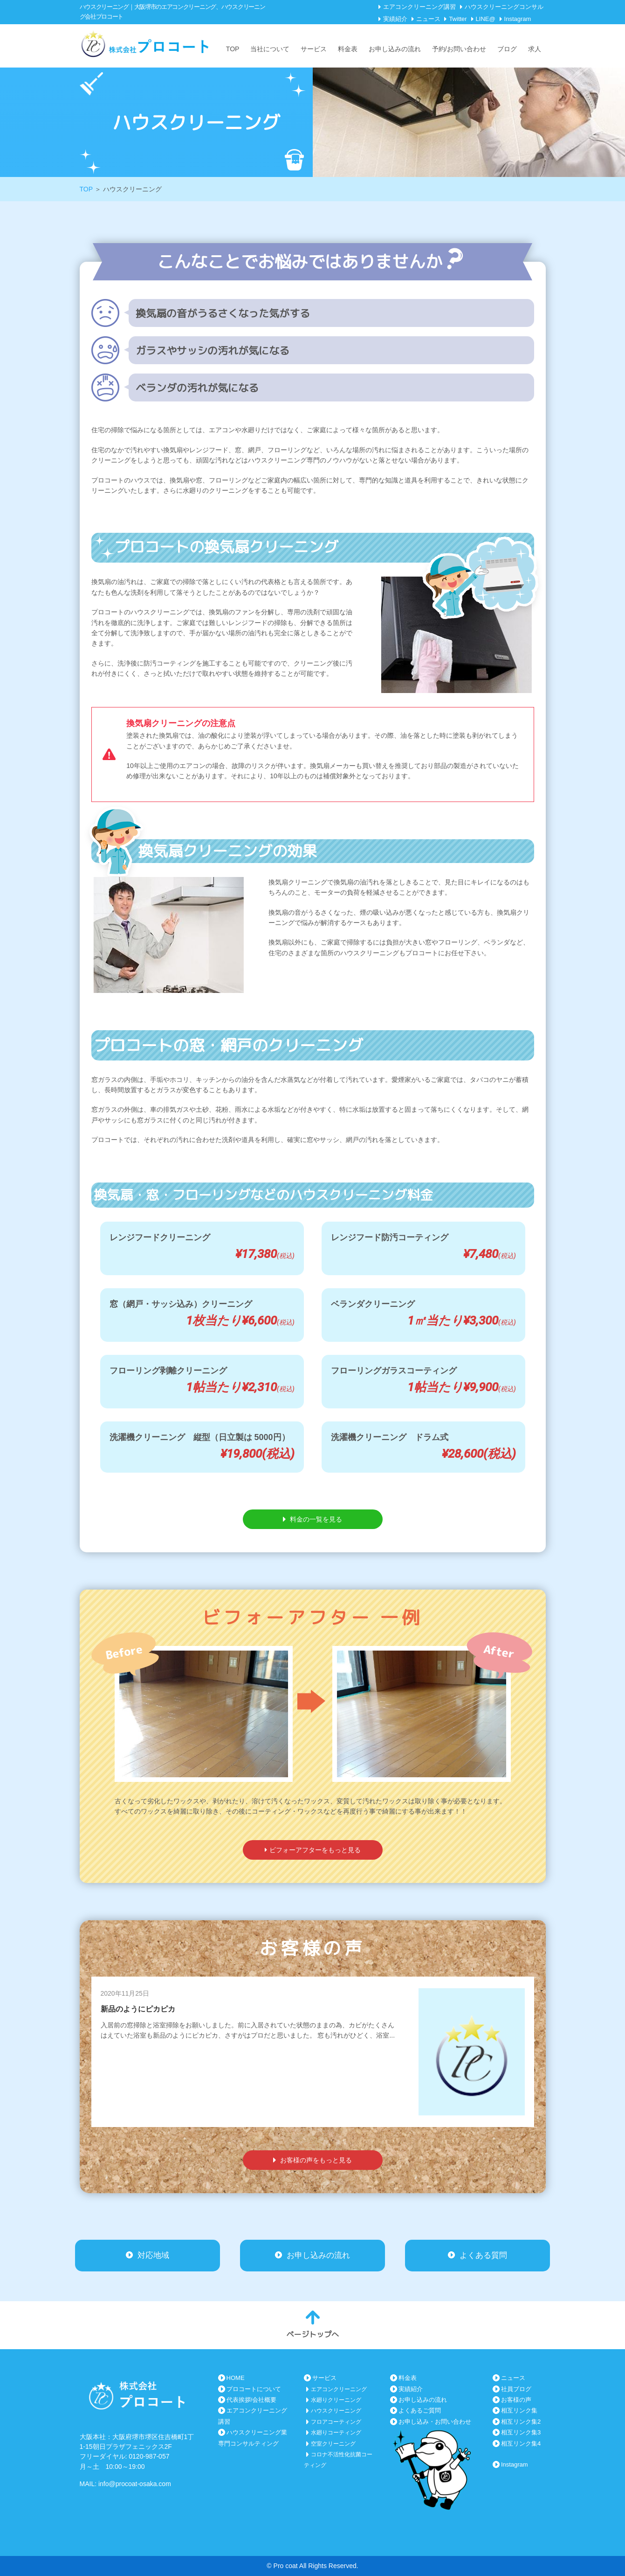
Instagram (517, 18)
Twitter (458, 18)
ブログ (507, 49)
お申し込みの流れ (395, 49)
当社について (269, 49)
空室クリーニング (333, 2443)
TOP (233, 49)
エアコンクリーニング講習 (419, 6)
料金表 (347, 49)
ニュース (428, 18)
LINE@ (485, 18)
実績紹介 (395, 18)
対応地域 (147, 2254)
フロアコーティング (336, 2422)
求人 (534, 49)
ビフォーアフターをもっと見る (313, 1850)
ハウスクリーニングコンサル (504, 6)
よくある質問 (477, 2254)
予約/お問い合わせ (459, 49)
